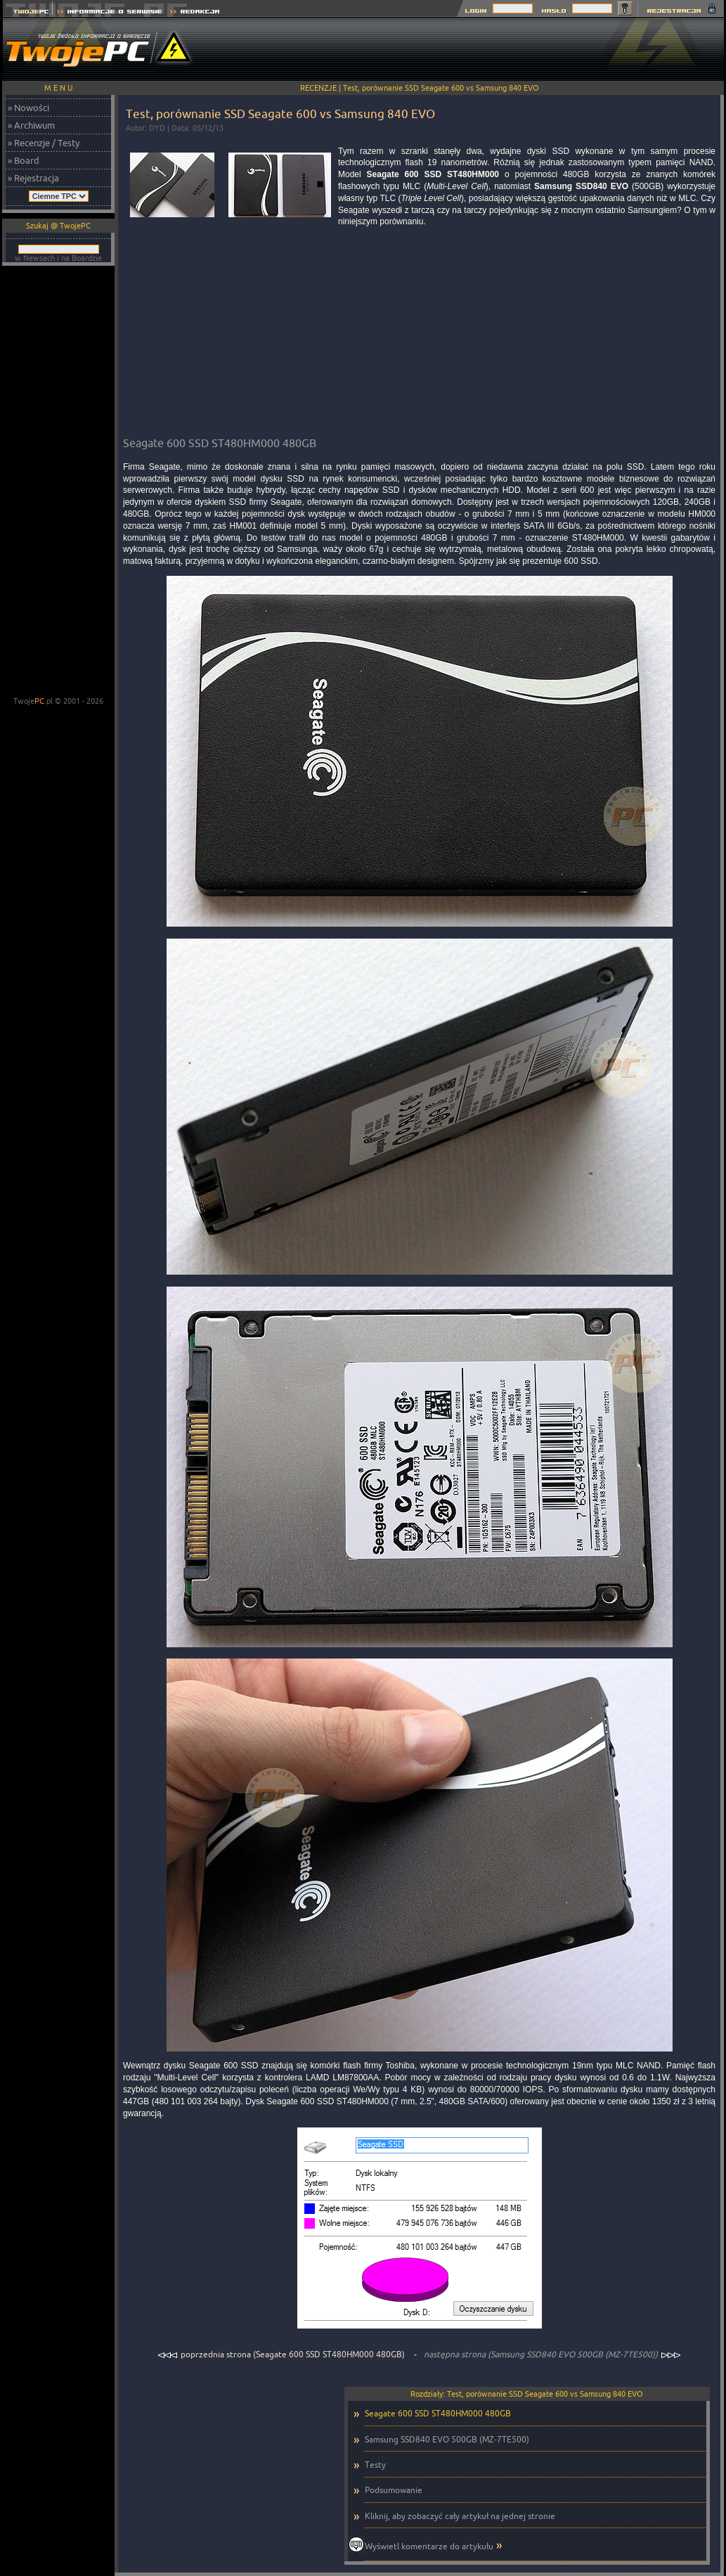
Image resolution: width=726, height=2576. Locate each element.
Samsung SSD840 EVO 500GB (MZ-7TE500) (447, 2439)
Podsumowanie (393, 2489)
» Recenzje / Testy (43, 143)
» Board (23, 160)
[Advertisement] (468, 49)
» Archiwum (31, 125)
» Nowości (28, 107)
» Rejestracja (33, 178)
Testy (375, 2464)
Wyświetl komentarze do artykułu (429, 2546)
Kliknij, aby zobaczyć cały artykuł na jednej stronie (460, 2515)
